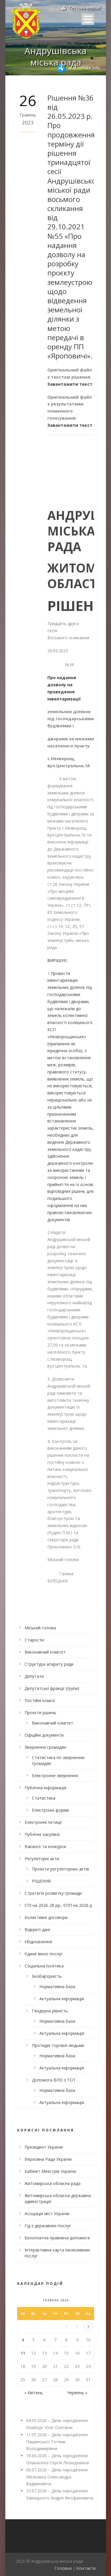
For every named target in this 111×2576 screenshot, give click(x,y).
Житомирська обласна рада (53, 2183)
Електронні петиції (43, 1822)
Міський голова (40, 1628)
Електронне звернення (55, 1775)
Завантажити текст (69, 384)
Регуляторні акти (42, 1858)
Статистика (43, 1798)
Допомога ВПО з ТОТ (54, 2080)
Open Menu (87, 19)
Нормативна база (57, 1986)
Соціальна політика (44, 1966)
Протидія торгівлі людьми (58, 2045)
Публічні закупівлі (42, 1834)
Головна (63, 2568)
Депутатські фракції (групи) (52, 1688)
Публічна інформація (45, 1787)
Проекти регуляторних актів (60, 1869)
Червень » (77, 2392)
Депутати (34, 1676)
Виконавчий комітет (45, 1652)
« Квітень (33, 2392)
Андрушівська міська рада (55, 56)
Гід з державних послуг (48, 2225)
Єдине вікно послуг (44, 1954)
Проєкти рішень (40, 1712)
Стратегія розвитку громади (53, 1893)
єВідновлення (38, 1941)
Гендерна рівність (50, 2011)
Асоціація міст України (47, 2213)
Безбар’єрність (47, 1976)
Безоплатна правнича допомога (57, 2238)
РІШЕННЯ (41, 1881)
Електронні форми (50, 1810)
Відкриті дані (37, 1929)
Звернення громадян (45, 1747)
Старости (34, 1640)
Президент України (44, 2147)
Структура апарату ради (49, 1664)
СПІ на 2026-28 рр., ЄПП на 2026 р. (59, 1905)
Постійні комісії (40, 1700)
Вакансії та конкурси (45, 1846)
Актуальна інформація (61, 1998)
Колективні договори (46, 1917)
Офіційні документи (44, 1735)
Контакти (86, 2568)
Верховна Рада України (48, 2159)
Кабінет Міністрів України (50, 2171)
